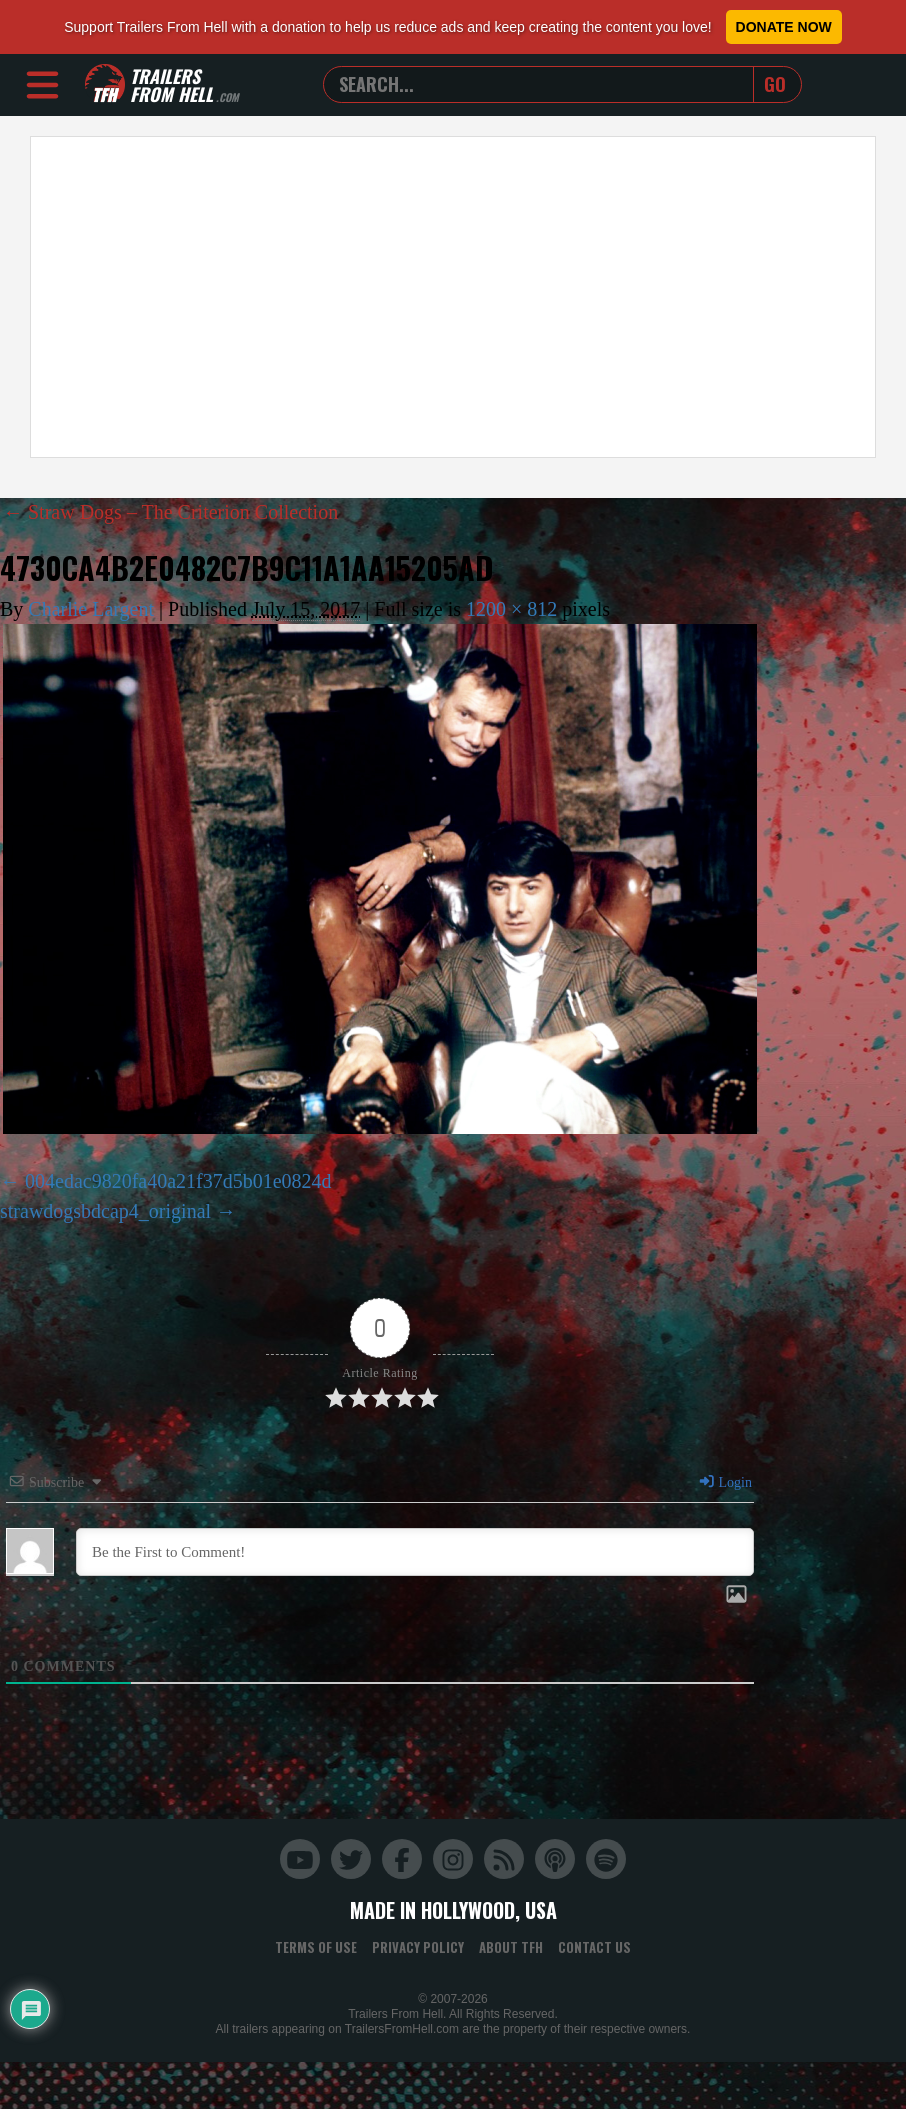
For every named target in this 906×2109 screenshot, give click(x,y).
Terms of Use (316, 1947)
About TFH (511, 1947)
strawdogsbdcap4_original (105, 1211)
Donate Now (784, 27)
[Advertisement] (356, 297)
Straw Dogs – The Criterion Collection (170, 512)
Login (725, 1482)
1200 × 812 (511, 609)
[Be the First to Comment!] (415, 1552)
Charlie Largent (91, 609)
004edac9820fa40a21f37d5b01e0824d (178, 1181)
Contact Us (594, 1947)
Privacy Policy (418, 1947)
